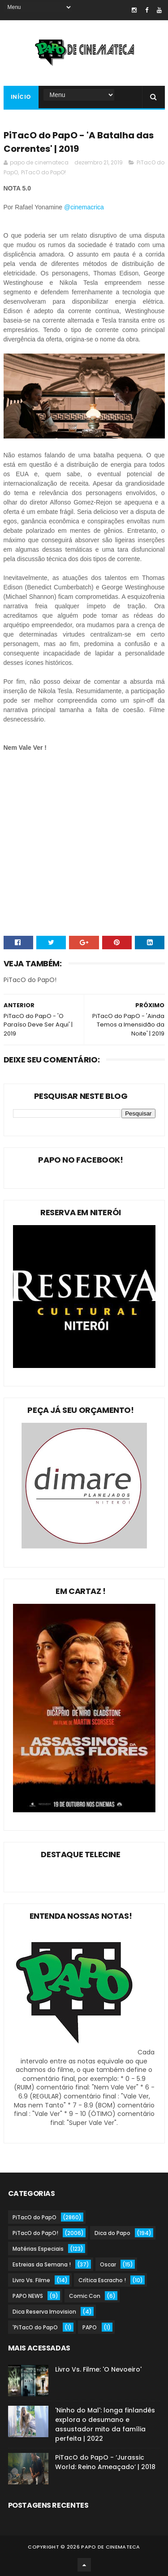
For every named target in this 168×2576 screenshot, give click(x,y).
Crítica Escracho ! (102, 2280)
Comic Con (84, 2296)
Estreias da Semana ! (42, 2264)
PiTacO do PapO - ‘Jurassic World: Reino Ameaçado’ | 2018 (105, 2462)
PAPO (89, 2327)
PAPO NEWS (28, 2296)
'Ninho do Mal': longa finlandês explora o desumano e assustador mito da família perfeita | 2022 (105, 2424)
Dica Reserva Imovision (44, 2311)
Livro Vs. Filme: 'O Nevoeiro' (98, 2369)
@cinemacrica (85, 207)
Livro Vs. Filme (31, 2280)
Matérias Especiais (38, 2249)
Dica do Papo (112, 2233)
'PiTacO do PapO (35, 2327)
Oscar (108, 2264)
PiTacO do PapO (34, 2217)
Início (21, 97)
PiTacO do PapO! (43, 172)
